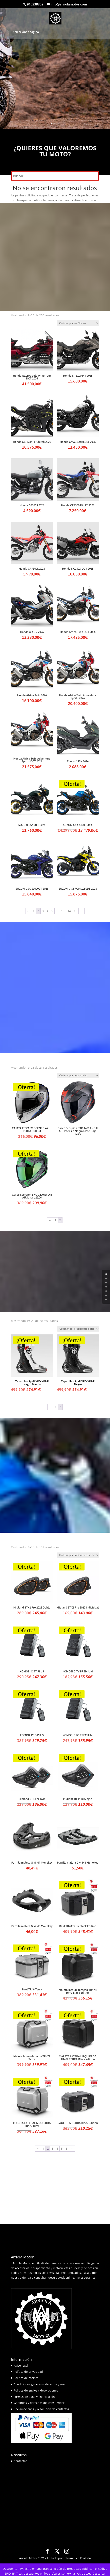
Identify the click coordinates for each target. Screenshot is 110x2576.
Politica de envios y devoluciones (36, 2390)
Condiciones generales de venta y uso (39, 2384)
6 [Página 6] (66, 2148)
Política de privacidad (28, 2372)
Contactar (20, 2461)
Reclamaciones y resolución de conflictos (41, 2409)
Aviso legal (21, 2365)
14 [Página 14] (69, 911)
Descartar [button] (99, 2573)
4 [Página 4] (47, 911)
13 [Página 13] (63, 911)
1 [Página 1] (33, 911)
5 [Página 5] (52, 911)
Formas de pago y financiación (34, 2397)
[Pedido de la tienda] (78, 323)
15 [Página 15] (75, 911)
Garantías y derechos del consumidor (39, 2403)
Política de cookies (26, 2378)
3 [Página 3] (43, 911)
